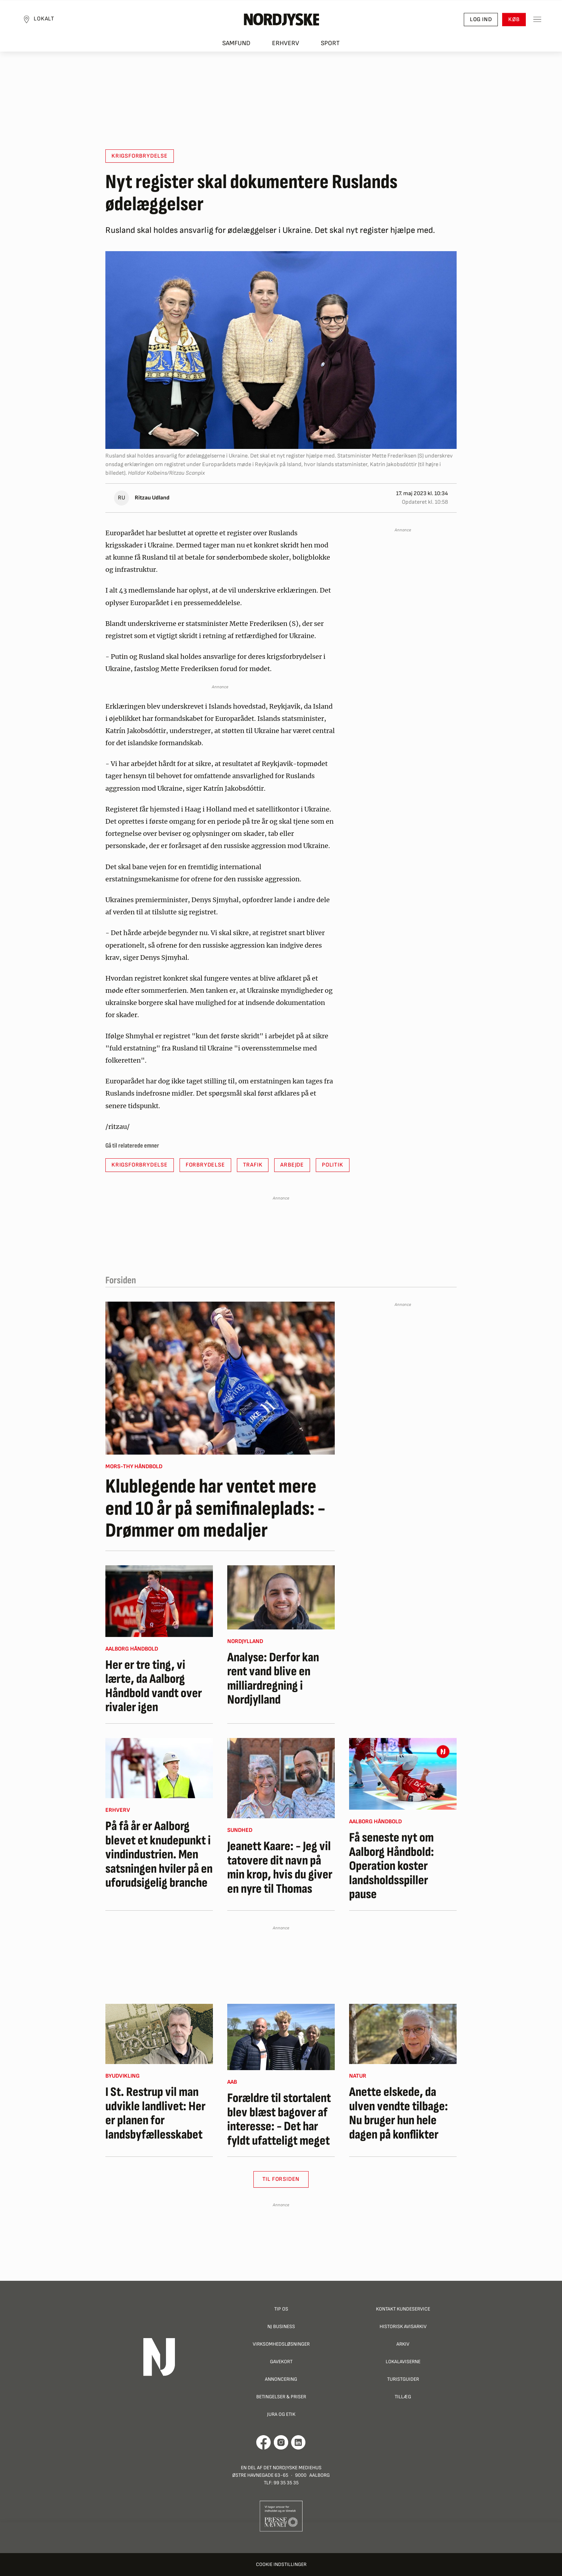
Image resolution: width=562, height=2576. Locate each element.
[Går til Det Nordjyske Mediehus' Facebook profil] (263, 2442)
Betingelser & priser (281, 2397)
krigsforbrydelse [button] (139, 156)
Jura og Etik (281, 2414)
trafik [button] (253, 1165)
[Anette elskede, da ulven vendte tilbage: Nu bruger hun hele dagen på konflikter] (403, 2034)
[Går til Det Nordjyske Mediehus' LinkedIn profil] (298, 2442)
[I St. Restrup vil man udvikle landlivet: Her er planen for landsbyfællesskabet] (159, 2034)
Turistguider (403, 2379)
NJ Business (281, 2326)
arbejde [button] (292, 1165)
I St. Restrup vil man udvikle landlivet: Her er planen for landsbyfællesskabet (155, 2113)
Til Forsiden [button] (281, 2179)
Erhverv (285, 47)
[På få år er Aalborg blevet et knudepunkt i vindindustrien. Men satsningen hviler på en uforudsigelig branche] (159, 1768)
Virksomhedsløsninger (281, 2344)
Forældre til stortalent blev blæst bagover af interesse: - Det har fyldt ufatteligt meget (279, 2119)
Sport (330, 47)
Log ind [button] (477, 21)
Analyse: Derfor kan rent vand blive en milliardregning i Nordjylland (273, 1679)
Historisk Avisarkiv (403, 2326)
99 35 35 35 (286, 2483)
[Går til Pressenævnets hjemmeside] (281, 2516)
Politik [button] (332, 1165)
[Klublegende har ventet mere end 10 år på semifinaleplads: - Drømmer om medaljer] (220, 1378)
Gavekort (281, 2362)
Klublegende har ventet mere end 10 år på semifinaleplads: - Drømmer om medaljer (215, 1509)
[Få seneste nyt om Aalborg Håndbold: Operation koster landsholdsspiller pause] (403, 1774)
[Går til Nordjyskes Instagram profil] (281, 2442)
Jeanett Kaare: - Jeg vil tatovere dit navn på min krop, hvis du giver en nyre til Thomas (279, 1867)
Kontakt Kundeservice (403, 2309)
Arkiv (402, 2344)
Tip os (281, 2309)
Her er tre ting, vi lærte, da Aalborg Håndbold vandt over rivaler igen (153, 1686)
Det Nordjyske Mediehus (292, 2468)
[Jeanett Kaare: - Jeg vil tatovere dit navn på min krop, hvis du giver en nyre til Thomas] (281, 1778)
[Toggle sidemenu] (533, 22)
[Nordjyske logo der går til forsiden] (281, 21)
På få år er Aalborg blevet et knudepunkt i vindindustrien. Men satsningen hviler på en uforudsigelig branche (159, 1854)
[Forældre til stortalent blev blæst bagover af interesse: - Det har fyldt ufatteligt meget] (281, 2037)
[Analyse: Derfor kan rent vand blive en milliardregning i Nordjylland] (281, 1597)
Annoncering (281, 2379)
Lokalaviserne (403, 2362)
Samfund (236, 47)
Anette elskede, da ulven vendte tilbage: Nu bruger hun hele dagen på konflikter (398, 2113)
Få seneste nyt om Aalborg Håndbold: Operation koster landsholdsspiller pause (391, 1866)
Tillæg (403, 2397)
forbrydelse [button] (205, 1165)
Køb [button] (510, 21)
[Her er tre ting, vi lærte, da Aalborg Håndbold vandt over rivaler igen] (159, 1601)
